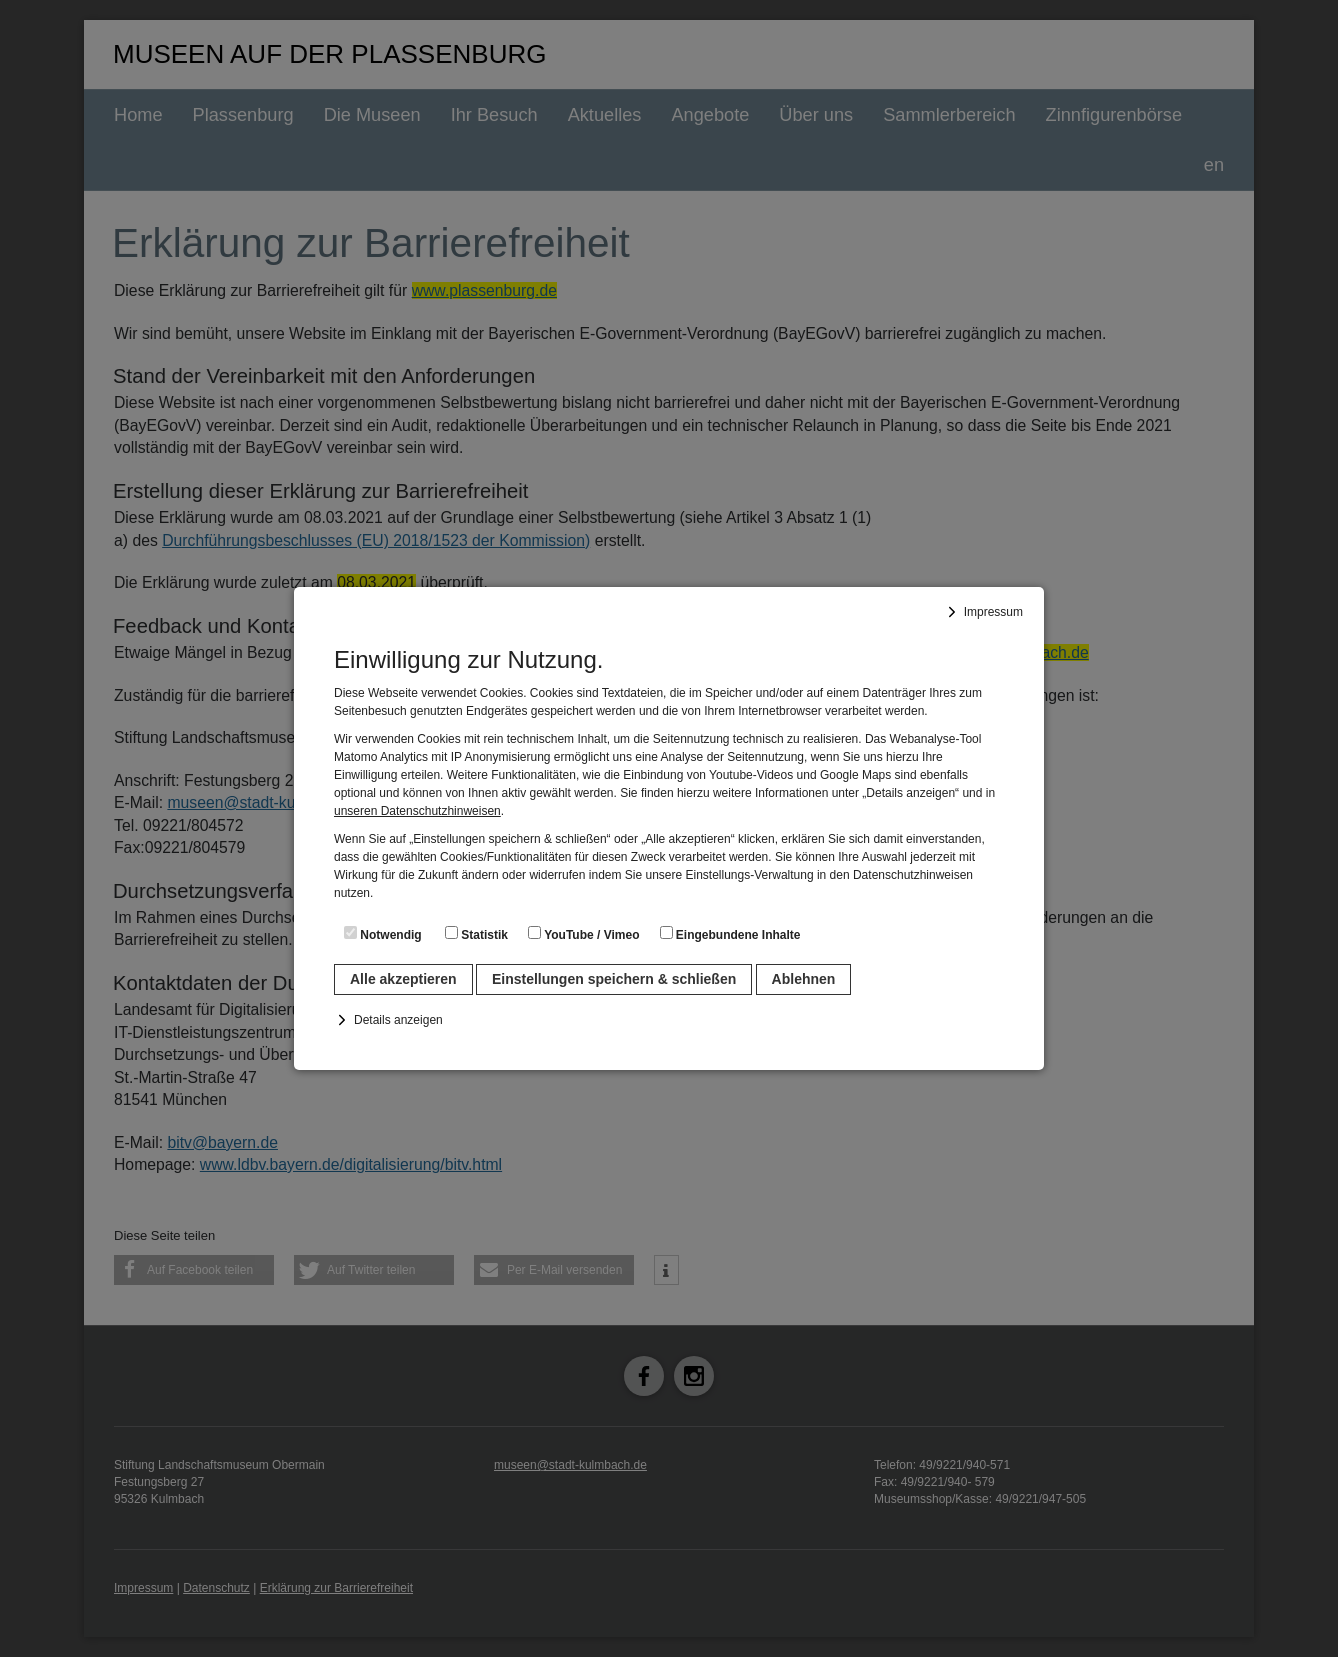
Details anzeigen (398, 1020)
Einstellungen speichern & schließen (614, 979)
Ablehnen (804, 979)
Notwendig (383, 934)
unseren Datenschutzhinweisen (417, 811)
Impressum (993, 612)
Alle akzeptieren (403, 979)
